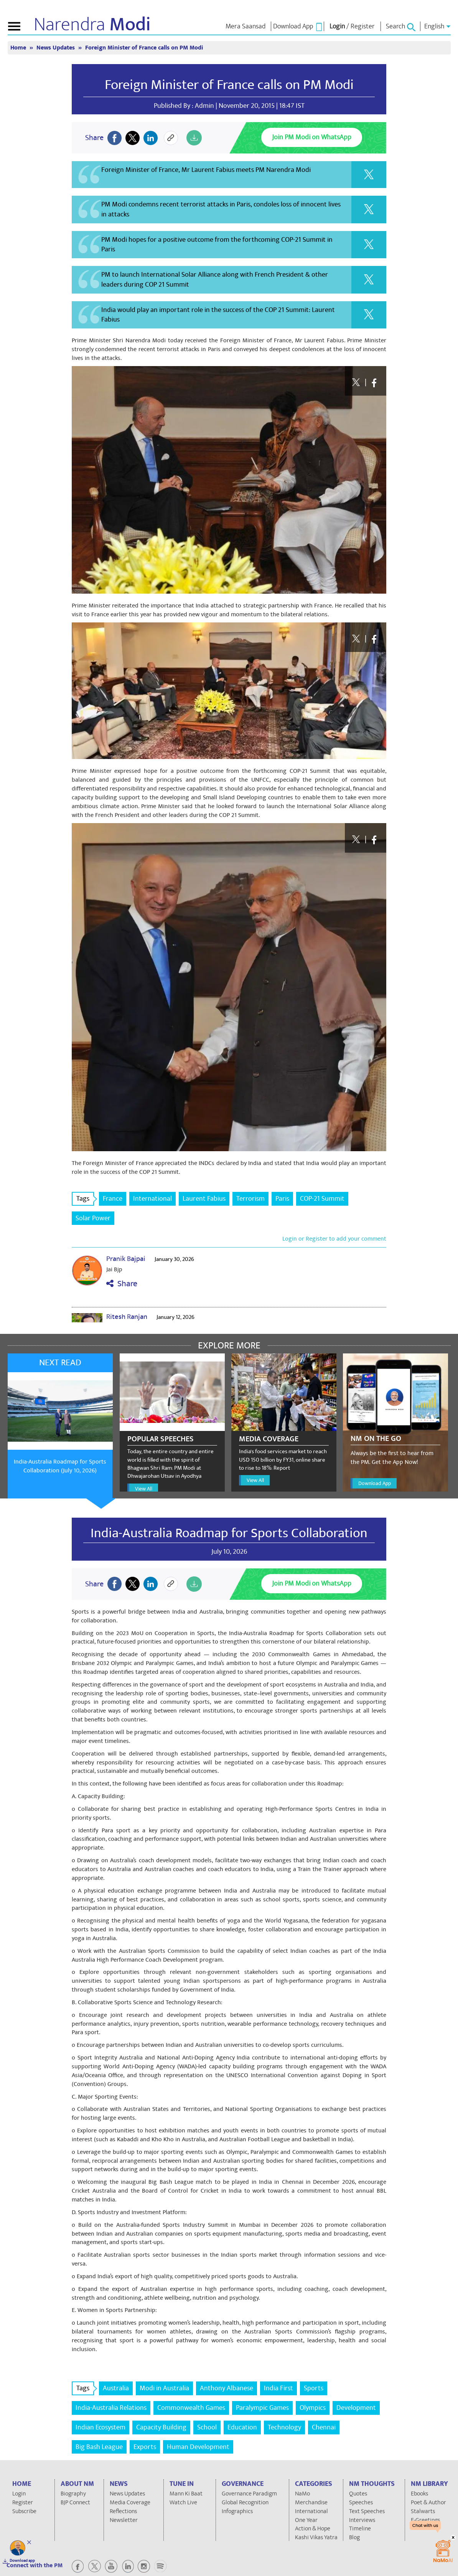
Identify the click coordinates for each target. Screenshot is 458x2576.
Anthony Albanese (226, 2388)
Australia (116, 2388)
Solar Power (93, 1218)
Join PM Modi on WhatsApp (311, 137)
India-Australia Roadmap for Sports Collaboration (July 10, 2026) (60, 1466)
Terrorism (250, 1198)
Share (121, 1284)
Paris (282, 1198)
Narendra (92, 24)
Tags (85, 1198)
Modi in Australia (164, 2388)
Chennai (324, 2427)
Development (356, 2407)
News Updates (56, 48)
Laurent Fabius (204, 1198)
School (207, 2427)
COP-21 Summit (322, 1198)
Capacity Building (161, 2427)
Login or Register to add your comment (334, 1239)
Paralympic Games (262, 2407)
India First (278, 2388)
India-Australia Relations (111, 2407)
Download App (374, 1483)
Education (242, 2427)
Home (19, 48)
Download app (22, 2560)
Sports (313, 2388)
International (152, 1198)
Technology (284, 2427)
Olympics (313, 2407)
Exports (144, 2446)
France (112, 1198)
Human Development (198, 2446)
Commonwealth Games (191, 2407)
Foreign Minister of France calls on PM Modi (144, 48)
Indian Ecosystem (100, 2427)
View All (143, 1488)
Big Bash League (99, 2446)
